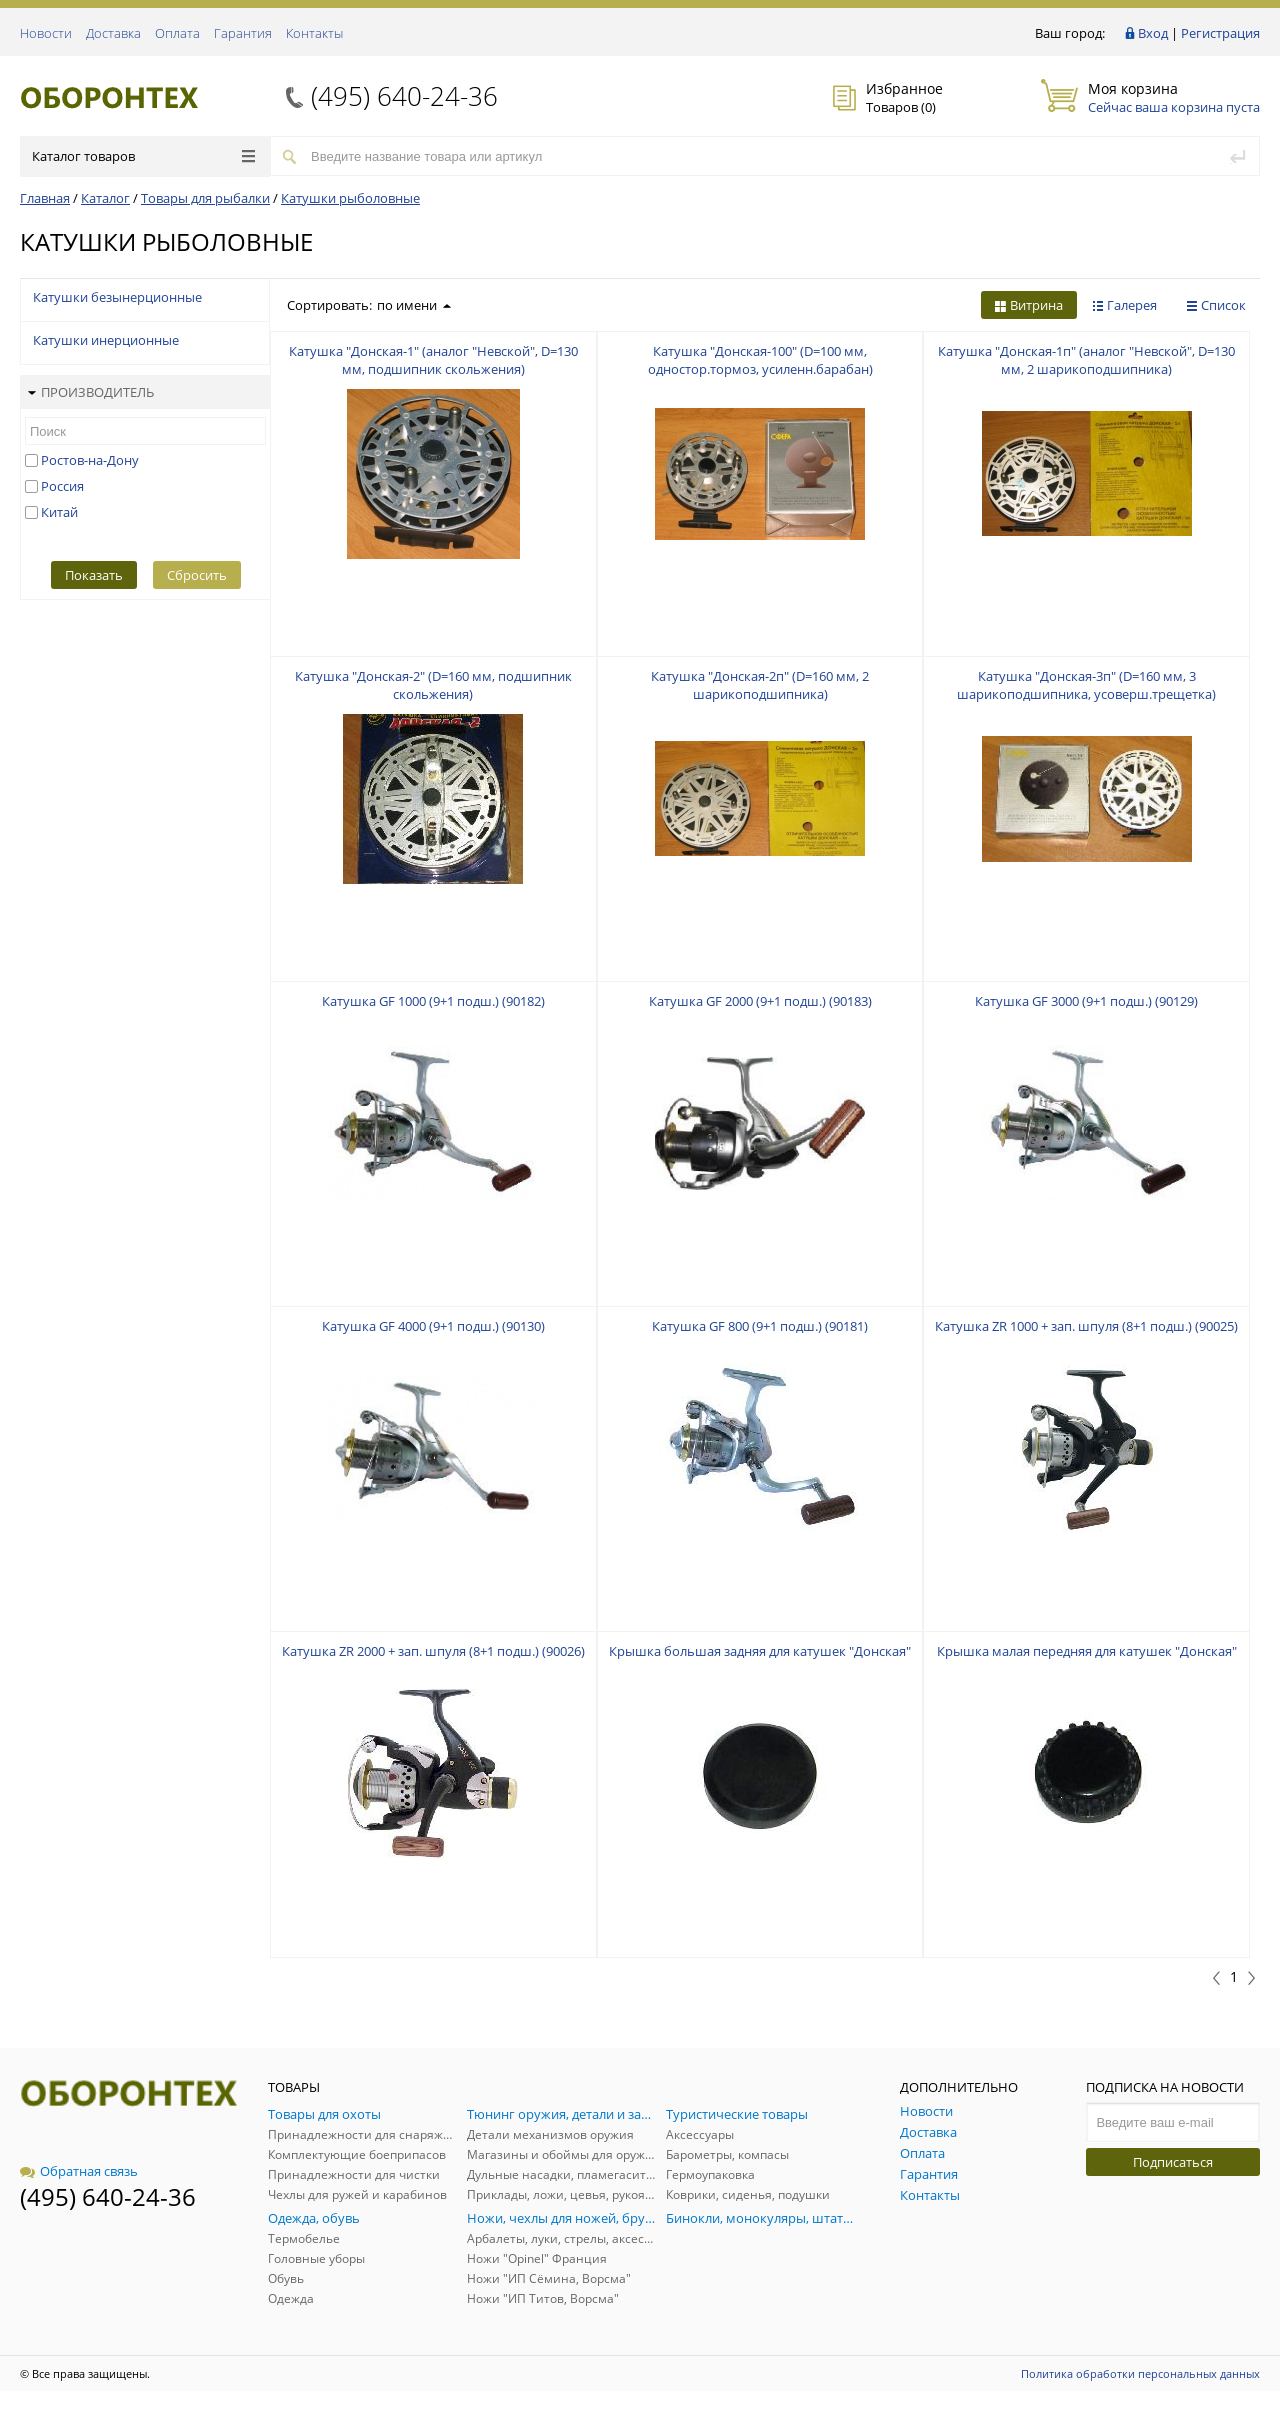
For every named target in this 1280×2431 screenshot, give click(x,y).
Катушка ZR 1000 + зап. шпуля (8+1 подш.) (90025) (1086, 1326)
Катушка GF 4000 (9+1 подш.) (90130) (433, 1326)
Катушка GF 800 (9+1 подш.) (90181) (760, 1326)
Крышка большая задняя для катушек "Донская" (760, 1651)
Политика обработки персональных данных (1140, 2373)
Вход (1153, 33)
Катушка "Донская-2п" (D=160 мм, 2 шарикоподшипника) (760, 685)
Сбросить (197, 575)
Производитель (91, 392)
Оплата (177, 33)
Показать (94, 575)
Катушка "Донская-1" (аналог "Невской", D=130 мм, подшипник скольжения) (433, 360)
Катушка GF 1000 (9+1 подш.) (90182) (433, 1001)
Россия (62, 486)
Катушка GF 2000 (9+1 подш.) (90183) (760, 1001)
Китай (59, 512)
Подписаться (1173, 2162)
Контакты (314, 33)
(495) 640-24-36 (404, 96)
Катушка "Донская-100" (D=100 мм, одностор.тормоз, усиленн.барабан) (760, 360)
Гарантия (243, 33)
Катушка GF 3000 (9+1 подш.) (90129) (1086, 1001)
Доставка (113, 33)
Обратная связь (79, 2171)
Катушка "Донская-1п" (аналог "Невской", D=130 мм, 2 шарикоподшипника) (1086, 360)
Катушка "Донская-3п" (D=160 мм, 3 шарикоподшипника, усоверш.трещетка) (1086, 685)
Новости (46, 33)
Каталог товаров (143, 156)
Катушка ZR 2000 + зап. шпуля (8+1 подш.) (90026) (433, 1651)
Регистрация (1220, 33)
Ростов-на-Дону (90, 460)
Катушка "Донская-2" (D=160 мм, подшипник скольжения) (433, 685)
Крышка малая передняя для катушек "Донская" (1087, 1651)
